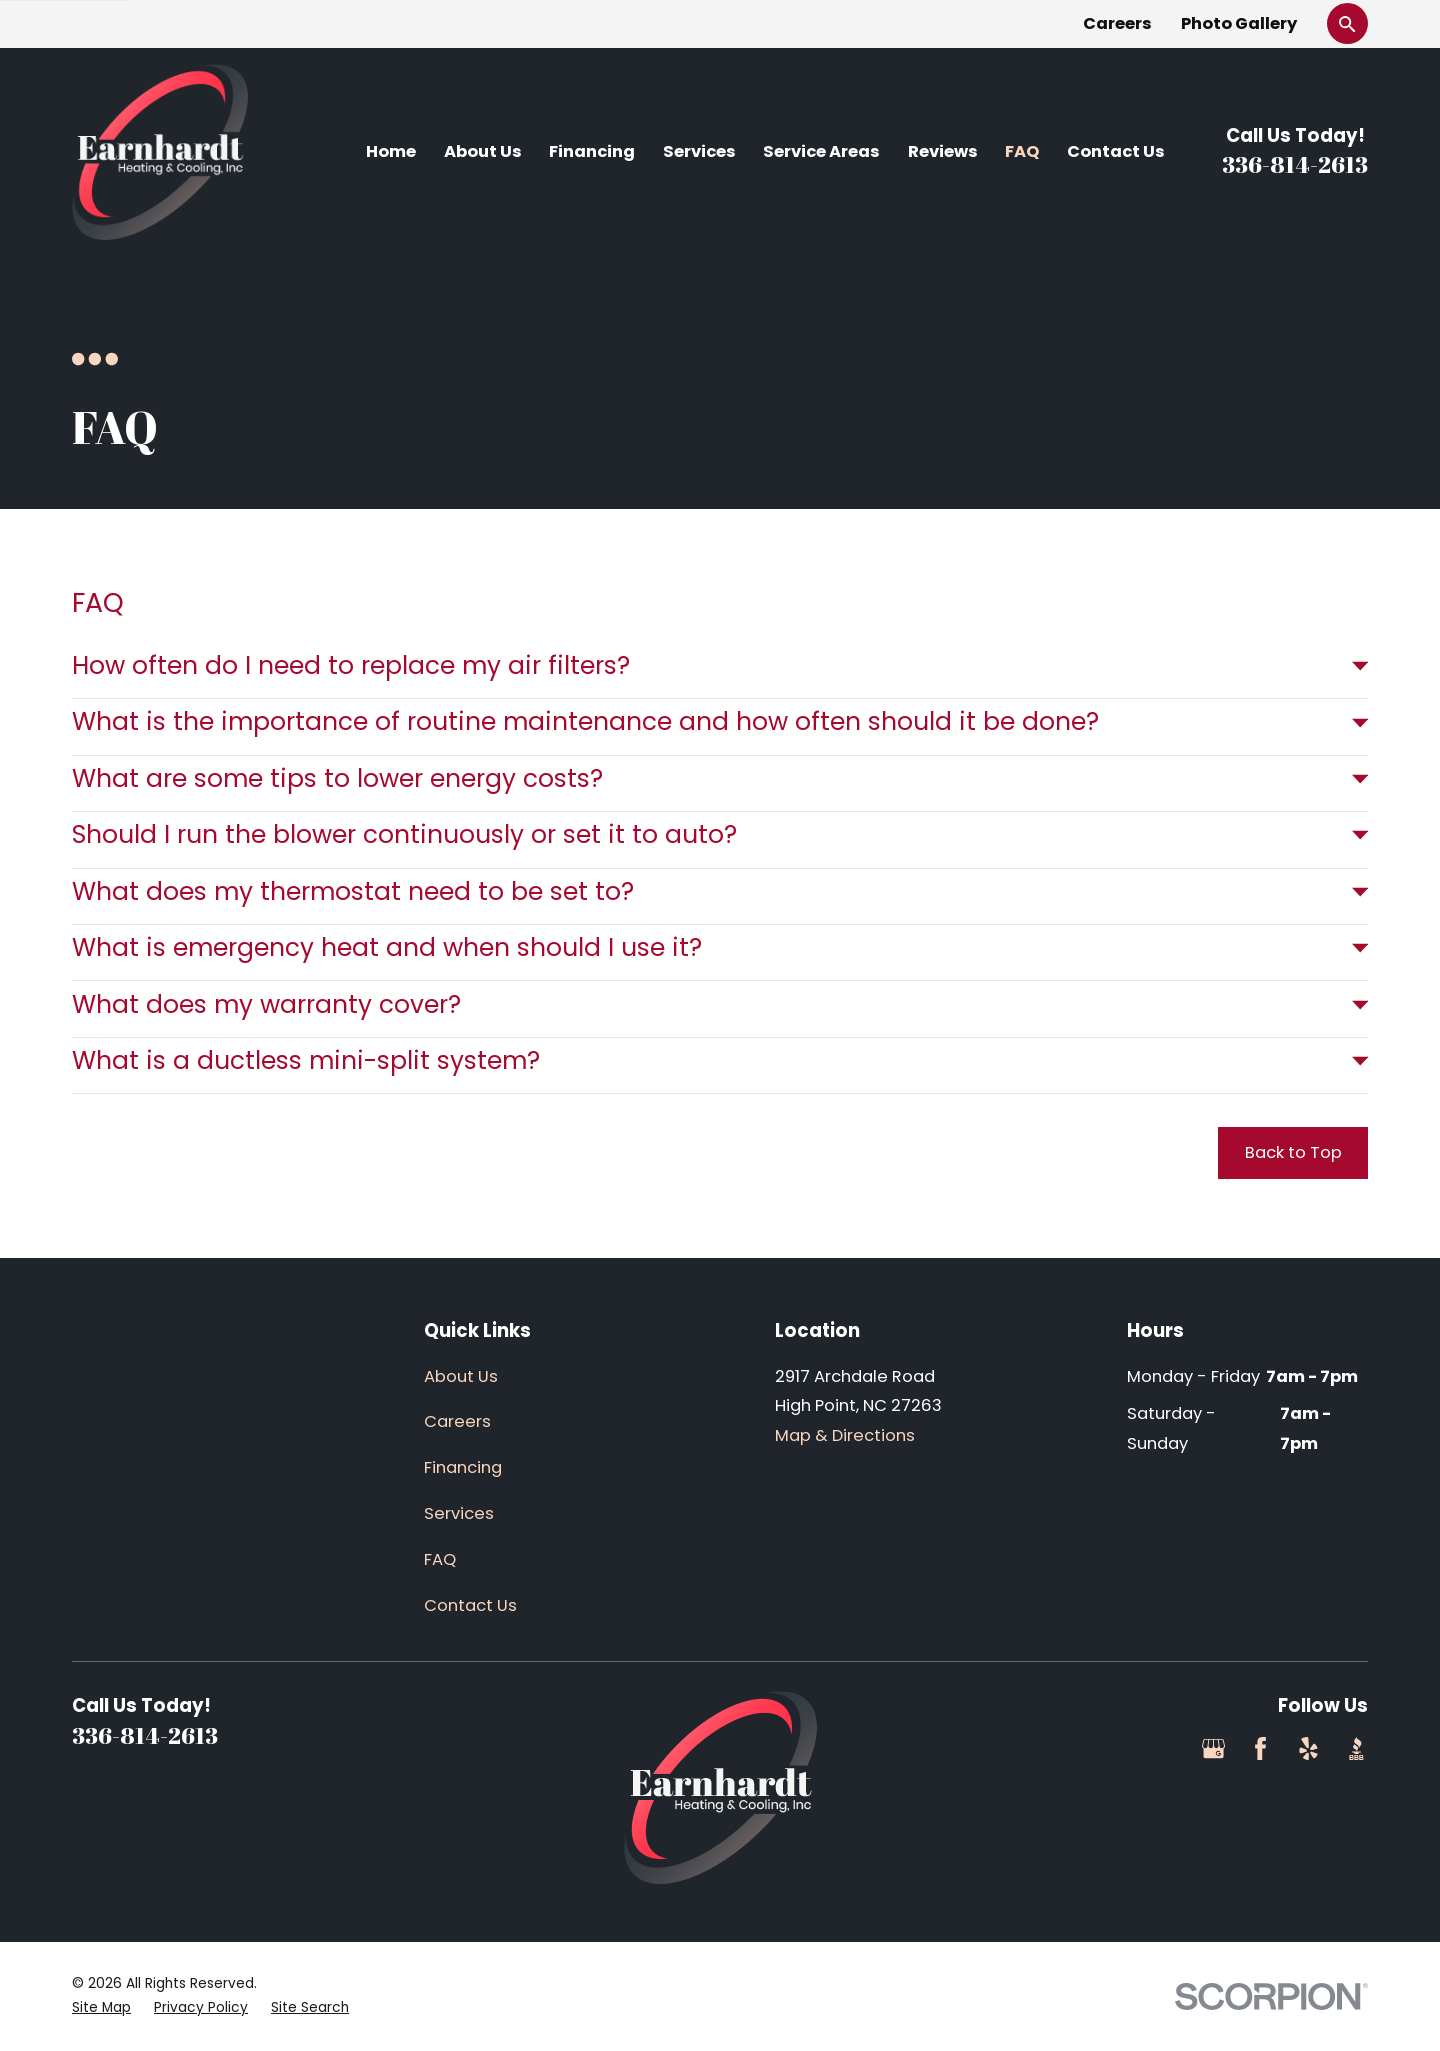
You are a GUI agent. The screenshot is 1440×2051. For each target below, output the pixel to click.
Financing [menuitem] (592, 151)
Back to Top (1293, 1152)
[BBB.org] (1356, 1748)
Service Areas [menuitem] (821, 151)
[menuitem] (101, 2008)
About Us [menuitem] (483, 151)
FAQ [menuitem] (1022, 151)
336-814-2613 (1295, 164)
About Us (461, 1376)
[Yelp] (1308, 1748)
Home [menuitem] (391, 151)
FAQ (440, 1559)
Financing (463, 1467)
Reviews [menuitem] (943, 151)
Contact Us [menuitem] (1116, 151)
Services (459, 1513)
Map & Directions (845, 1435)
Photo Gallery (1239, 23)
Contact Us (470, 1605)
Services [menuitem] (699, 151)
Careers (1117, 23)
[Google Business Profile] (1213, 1748)
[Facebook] (1260, 1748)
